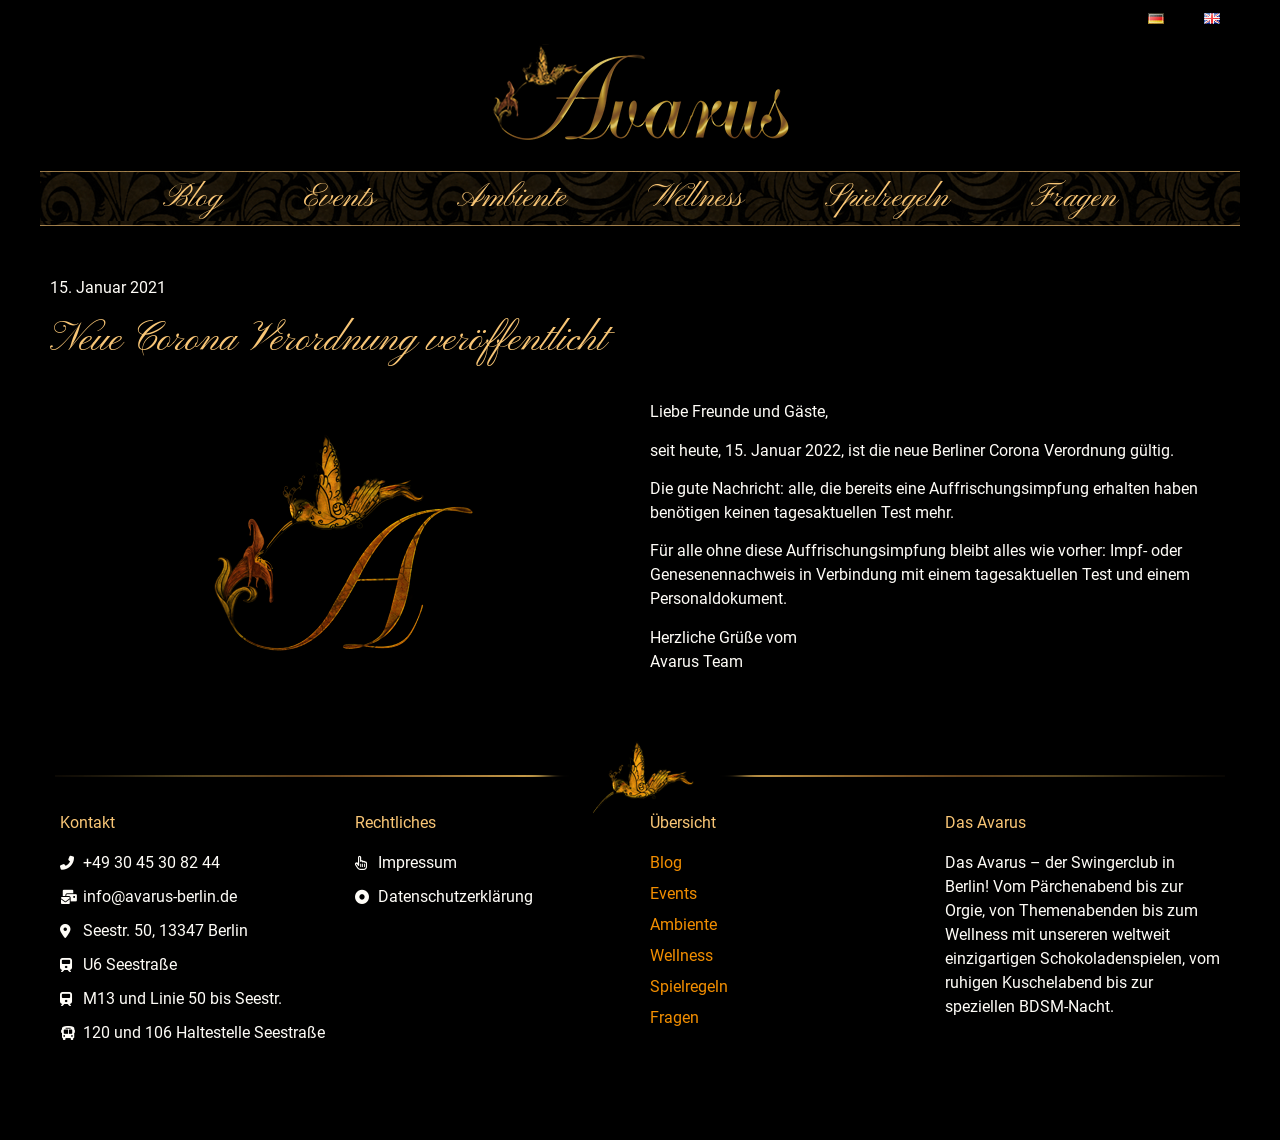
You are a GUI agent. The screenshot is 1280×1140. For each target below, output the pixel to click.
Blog (192, 198)
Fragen (1074, 198)
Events (339, 198)
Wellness (695, 198)
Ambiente (511, 198)
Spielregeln (887, 198)
